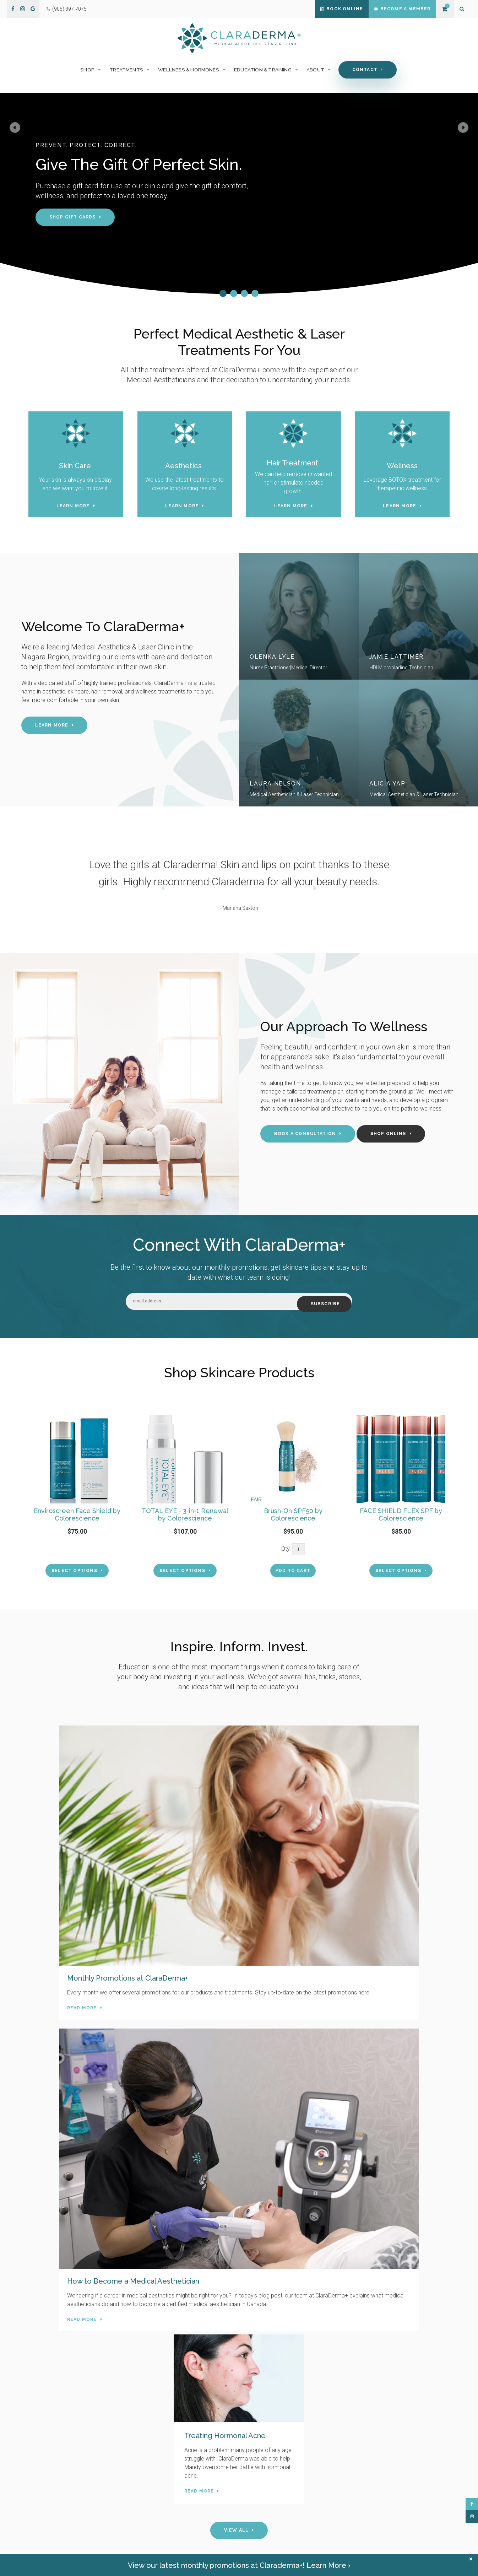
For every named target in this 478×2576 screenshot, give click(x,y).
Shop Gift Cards (72, 219)
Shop (252, 2477)
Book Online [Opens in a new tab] (259, 2527)
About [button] (315, 71)
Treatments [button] (126, 71)
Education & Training (269, 2507)
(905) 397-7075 (69, 9)
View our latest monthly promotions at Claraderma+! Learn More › (239, 2565)
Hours (136, 2524)
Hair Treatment (293, 464)
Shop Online (388, 1135)
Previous (21, 183)
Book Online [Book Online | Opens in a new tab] (329, 8)
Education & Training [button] (263, 71)
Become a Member (398, 8)
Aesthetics (183, 467)
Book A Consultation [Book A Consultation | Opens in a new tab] (305, 1135)
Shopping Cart (444, 9)
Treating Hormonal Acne (370, 1827)
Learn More (73, 508)
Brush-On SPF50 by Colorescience (293, 1515)
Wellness (402, 467)
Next (457, 183)
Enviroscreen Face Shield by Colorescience (77, 1515)
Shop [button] (87, 71)
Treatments (259, 2487)
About (253, 2517)
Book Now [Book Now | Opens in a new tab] (236, 2396)
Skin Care (76, 467)
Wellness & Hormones (270, 2497)
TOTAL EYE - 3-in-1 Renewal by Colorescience (185, 1515)
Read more (54, 1884)
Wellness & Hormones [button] (188, 71)
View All (236, 1951)
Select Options (74, 1570)
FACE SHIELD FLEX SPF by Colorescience (401, 1515)
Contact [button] (364, 71)
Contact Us (154, 2181)
